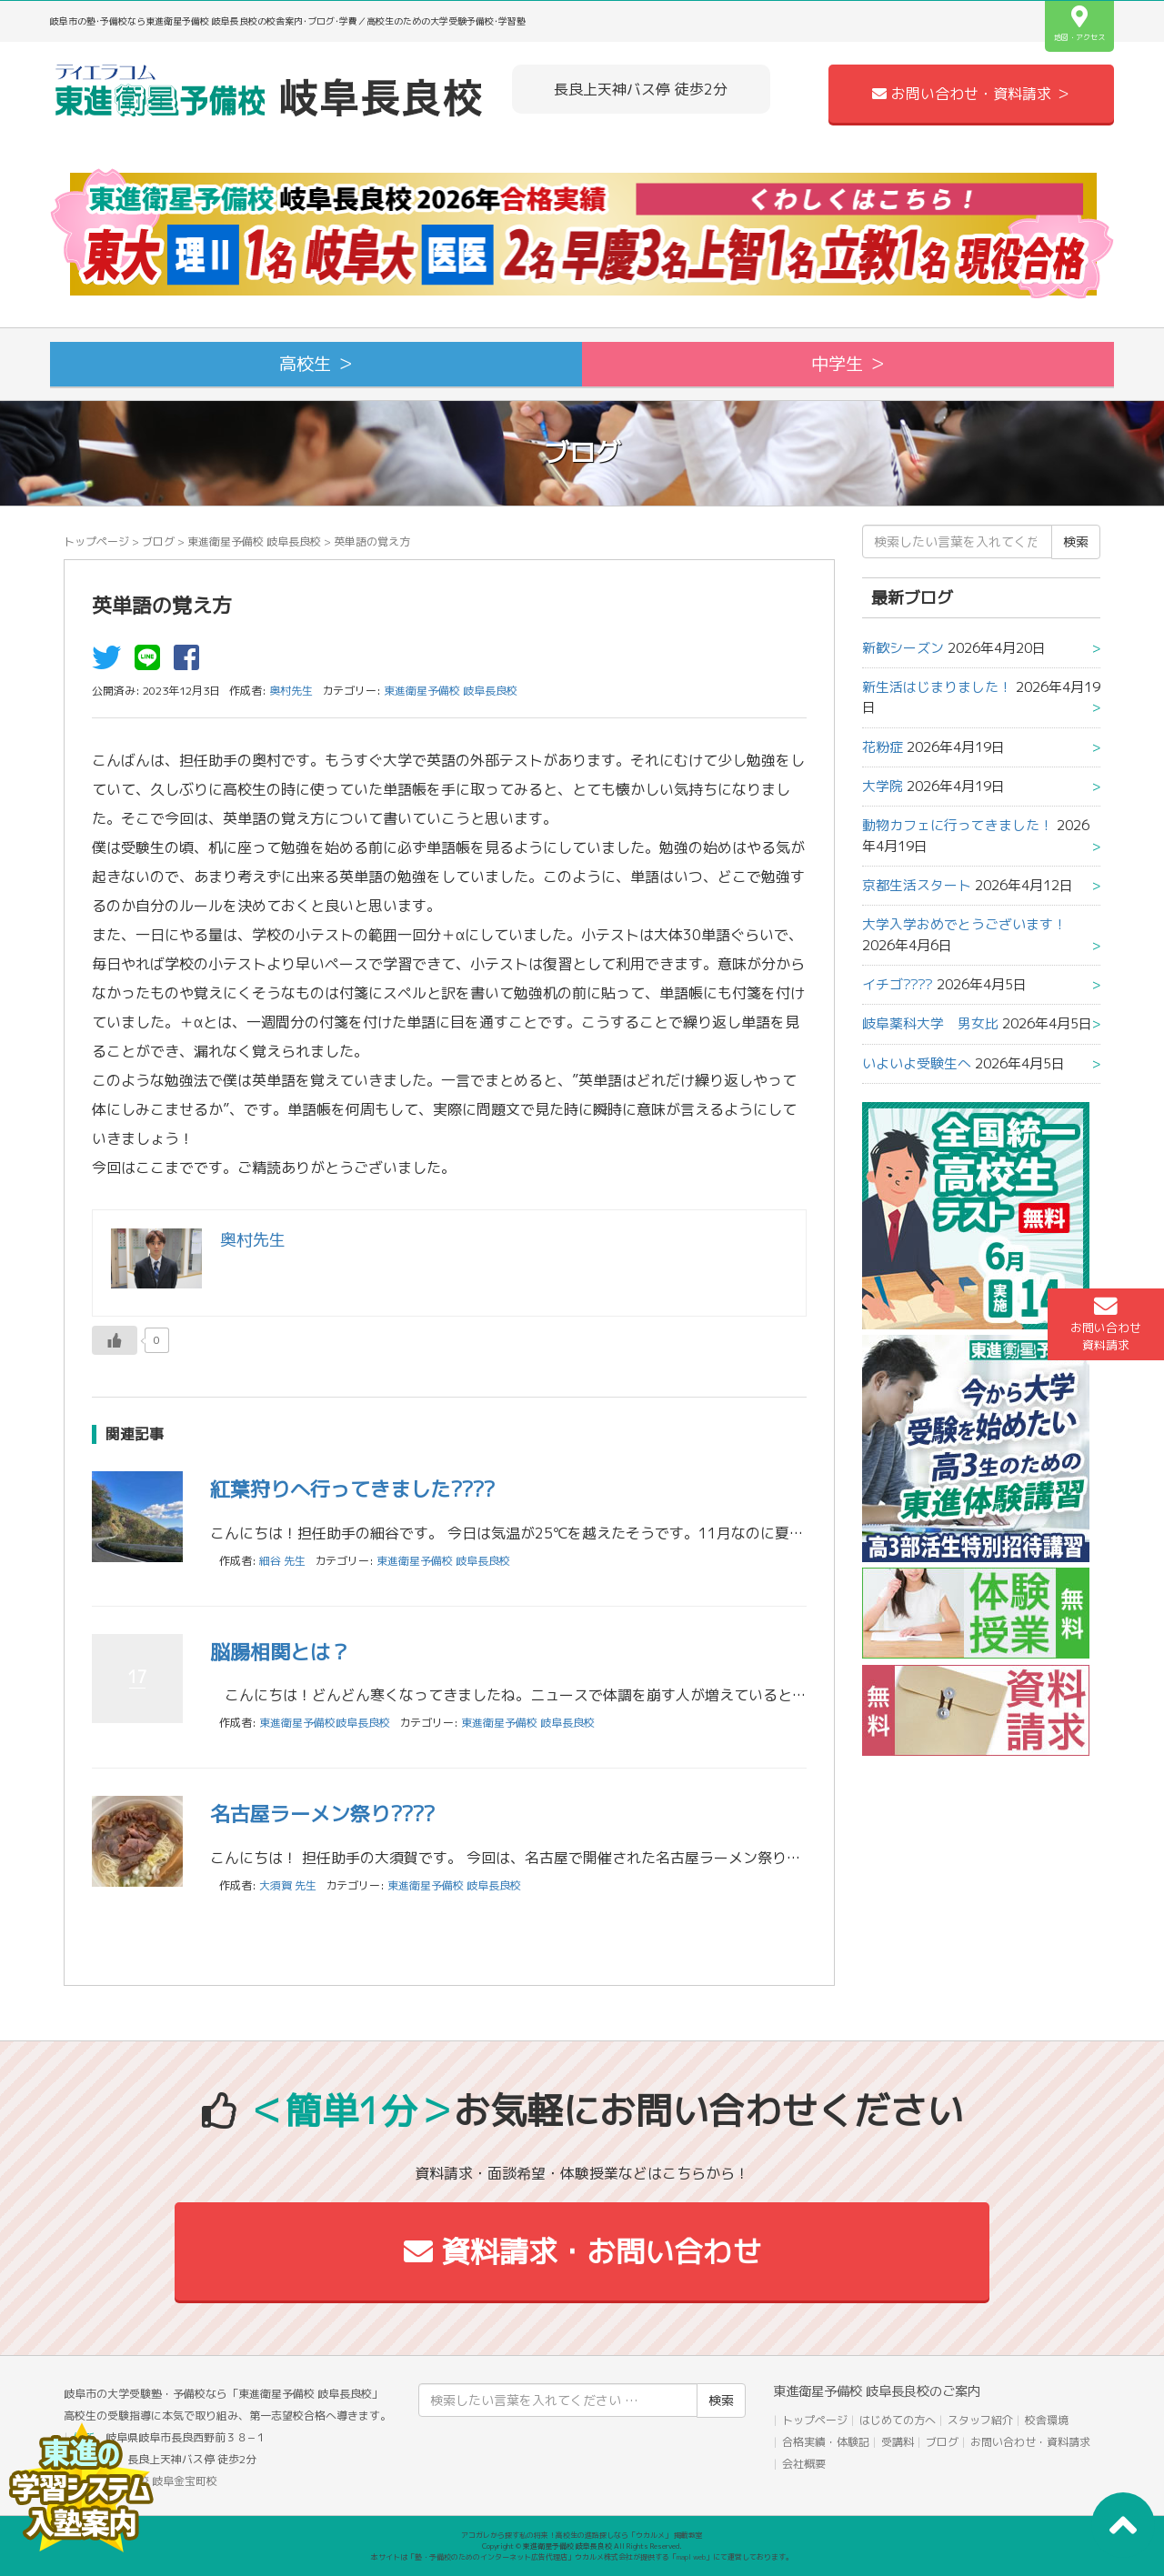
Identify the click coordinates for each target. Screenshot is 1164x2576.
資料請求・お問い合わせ (582, 2251)
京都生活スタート (916, 885)
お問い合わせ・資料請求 (1030, 2442)
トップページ (96, 541)
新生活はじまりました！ (937, 687)
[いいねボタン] (114, 1340)
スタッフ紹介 (980, 2420)
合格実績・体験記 (825, 2442)
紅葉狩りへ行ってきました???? (352, 1489)
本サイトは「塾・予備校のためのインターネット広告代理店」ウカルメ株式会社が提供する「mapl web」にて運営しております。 (582, 2556)
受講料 (897, 2442)
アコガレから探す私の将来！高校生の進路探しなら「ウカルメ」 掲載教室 (582, 2535)
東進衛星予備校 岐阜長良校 (254, 541)
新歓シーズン (903, 647)
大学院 (882, 786)
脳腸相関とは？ (280, 1652)
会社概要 (804, 2463)
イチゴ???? (897, 984)
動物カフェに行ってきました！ (957, 825)
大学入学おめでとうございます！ (964, 924)
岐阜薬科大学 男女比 (930, 1023)
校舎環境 (1047, 2420)
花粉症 (882, 747)
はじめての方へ (897, 2420)
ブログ (158, 541)
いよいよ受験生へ (916, 1063)
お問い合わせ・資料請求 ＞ (971, 94)
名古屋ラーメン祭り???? (322, 1813)
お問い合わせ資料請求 (1105, 1324)
